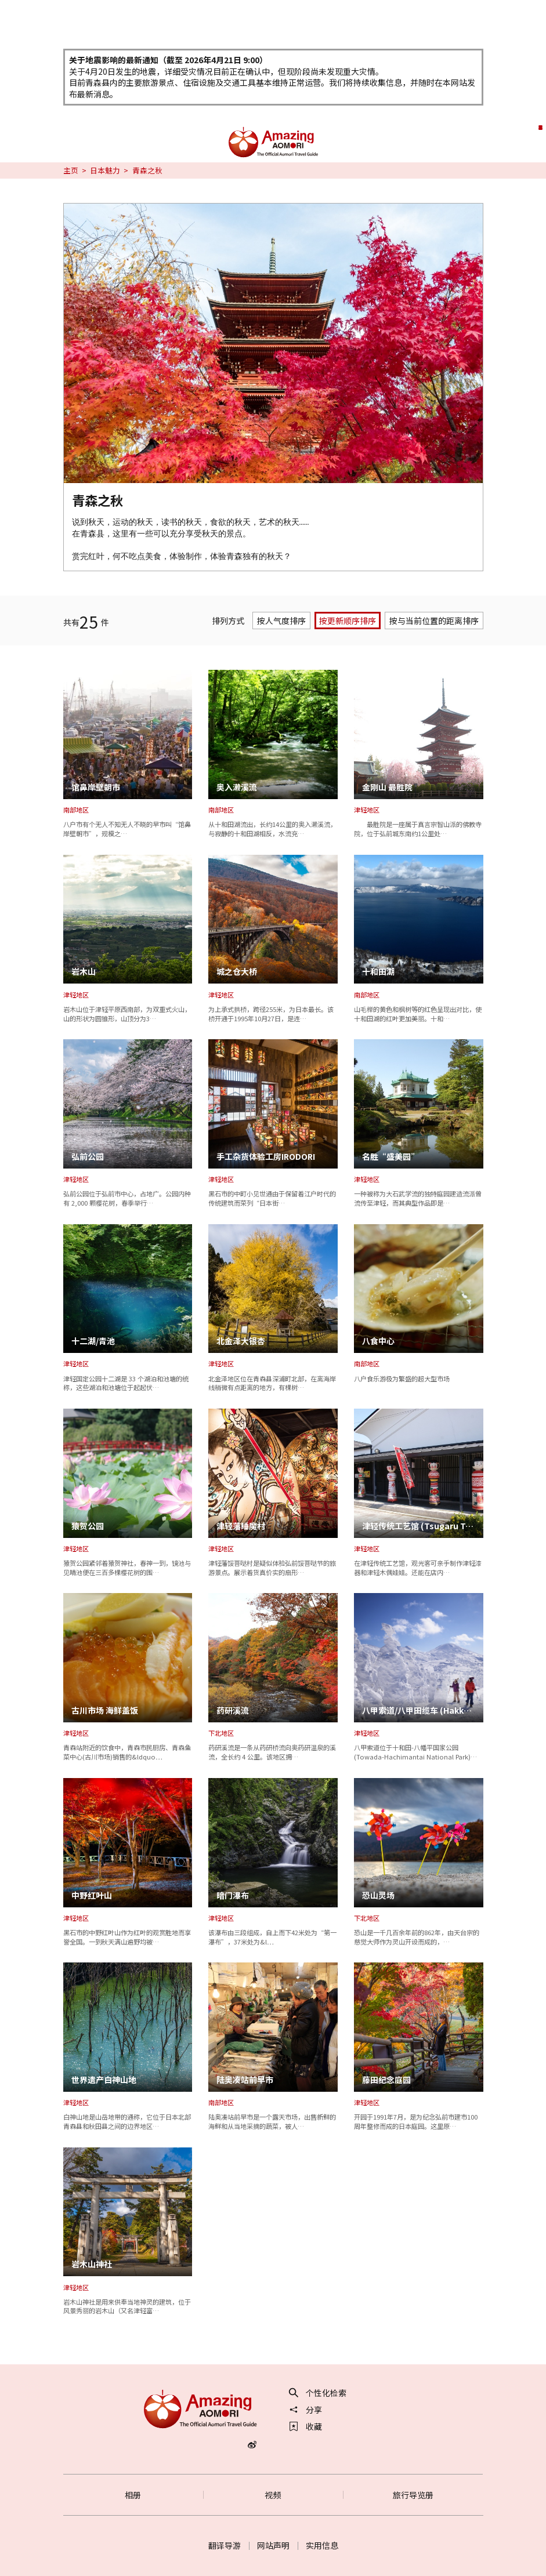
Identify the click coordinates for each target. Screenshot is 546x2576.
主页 (70, 170)
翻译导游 (224, 2545)
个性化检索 (318, 2393)
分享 (306, 2410)
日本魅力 (105, 170)
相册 (133, 2495)
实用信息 (322, 2545)
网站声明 (273, 2545)
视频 (273, 2495)
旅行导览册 (413, 2495)
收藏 (306, 2426)
